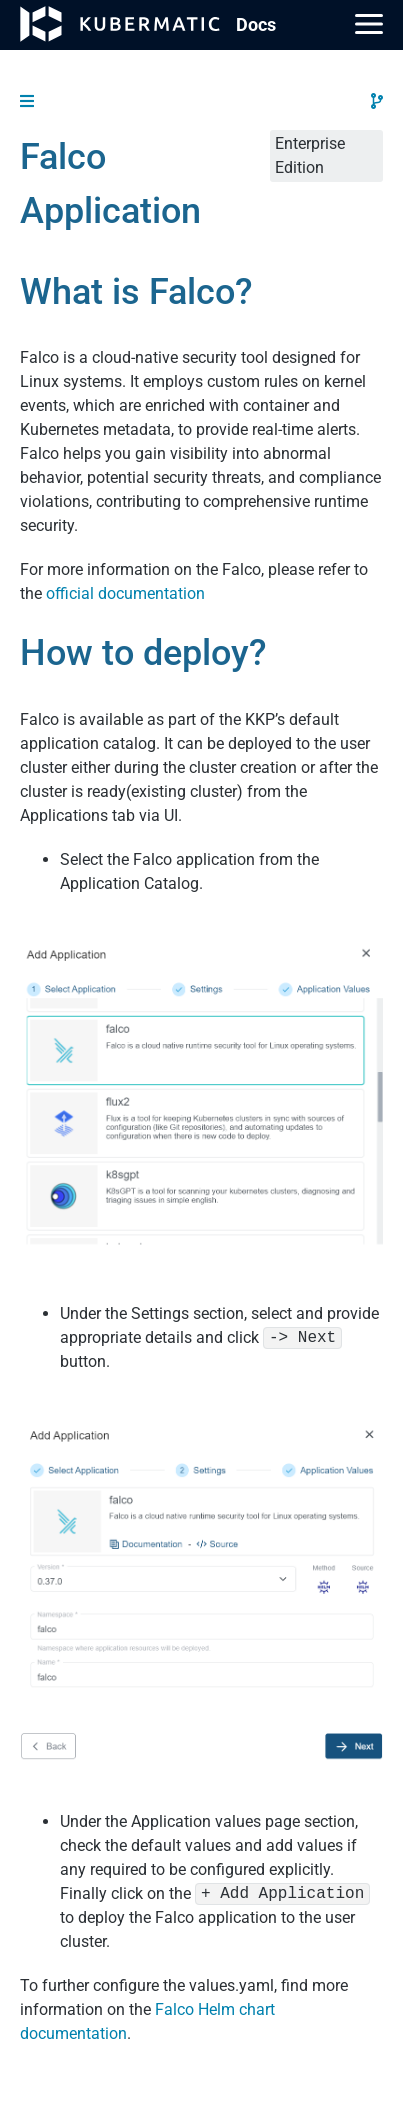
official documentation (125, 593)
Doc (256, 24)
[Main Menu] (369, 24)
